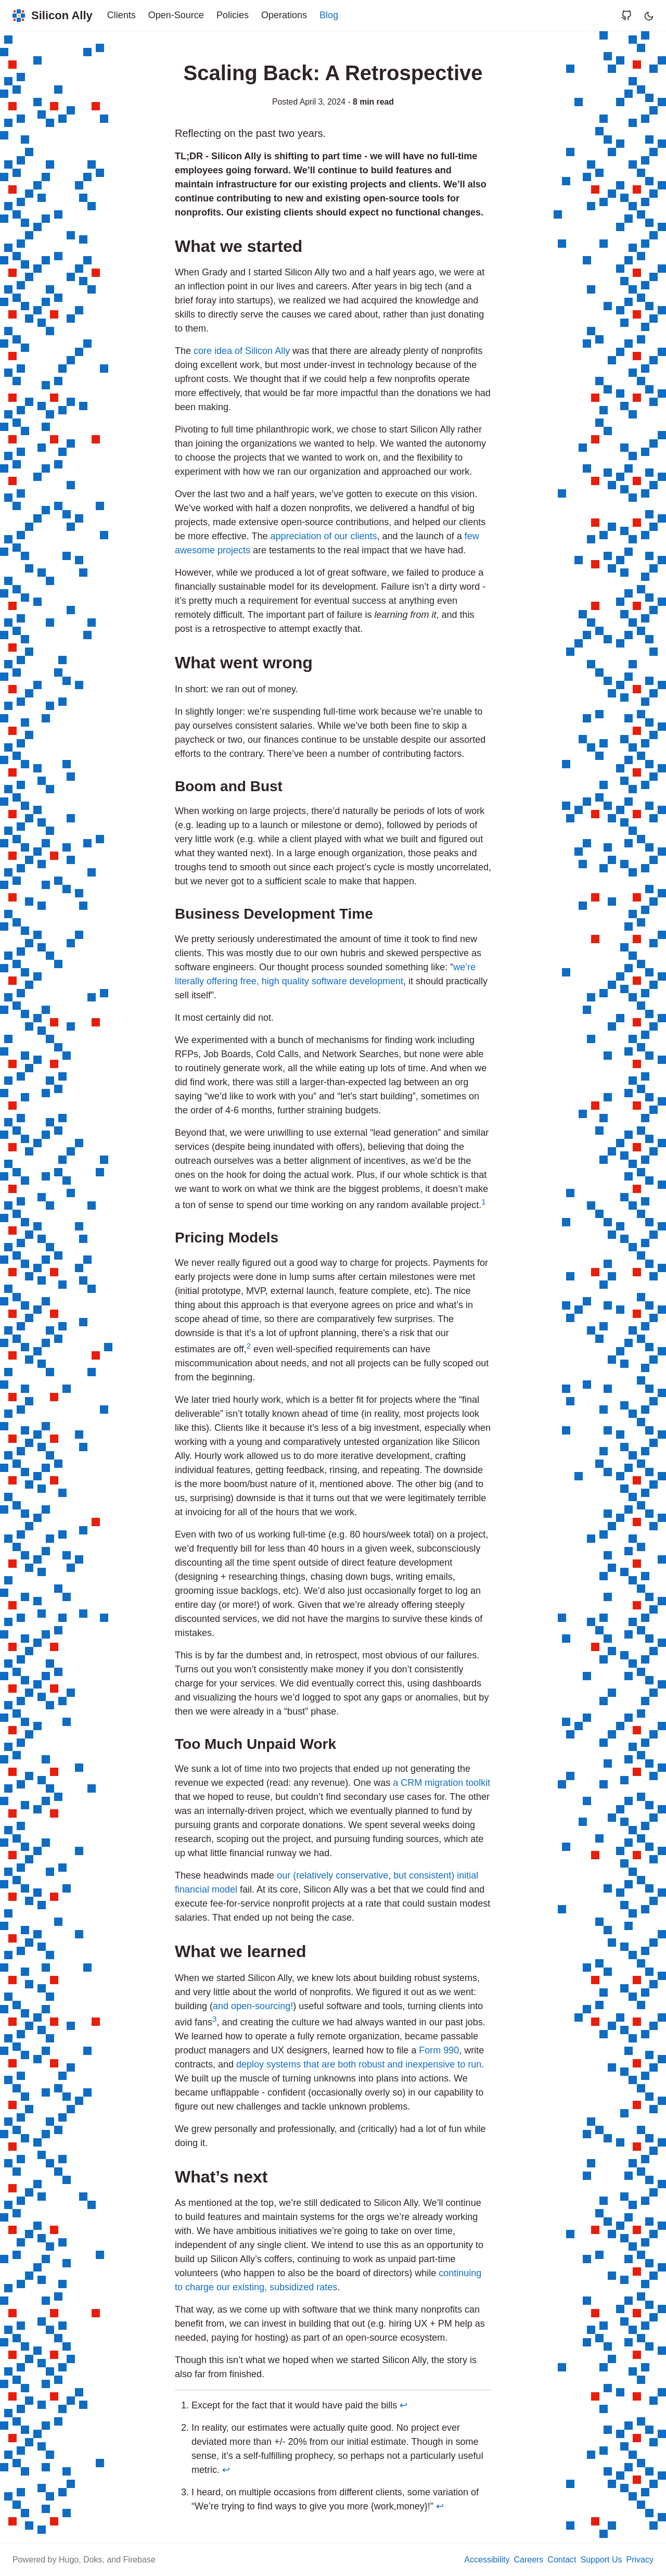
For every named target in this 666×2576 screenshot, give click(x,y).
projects (233, 550)
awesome (195, 550)
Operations (284, 15)
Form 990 (439, 2050)
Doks (92, 2559)
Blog (328, 15)
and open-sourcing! (253, 2006)
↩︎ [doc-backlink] (403, 2405)
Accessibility (486, 2559)
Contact (561, 2559)
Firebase (139, 2559)
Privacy (640, 2559)
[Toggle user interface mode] (649, 15)
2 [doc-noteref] (249, 1345)
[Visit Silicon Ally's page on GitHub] (630, 15)
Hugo (69, 2559)
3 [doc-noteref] (214, 2018)
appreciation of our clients (323, 536)
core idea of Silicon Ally (242, 351)
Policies (232, 15)
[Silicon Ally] (52, 15)
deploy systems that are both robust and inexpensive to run (358, 2064)
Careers (528, 2559)
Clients (121, 15)
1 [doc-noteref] (483, 1201)
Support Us (601, 2559)
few (472, 536)
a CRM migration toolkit (441, 1783)
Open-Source (176, 15)
